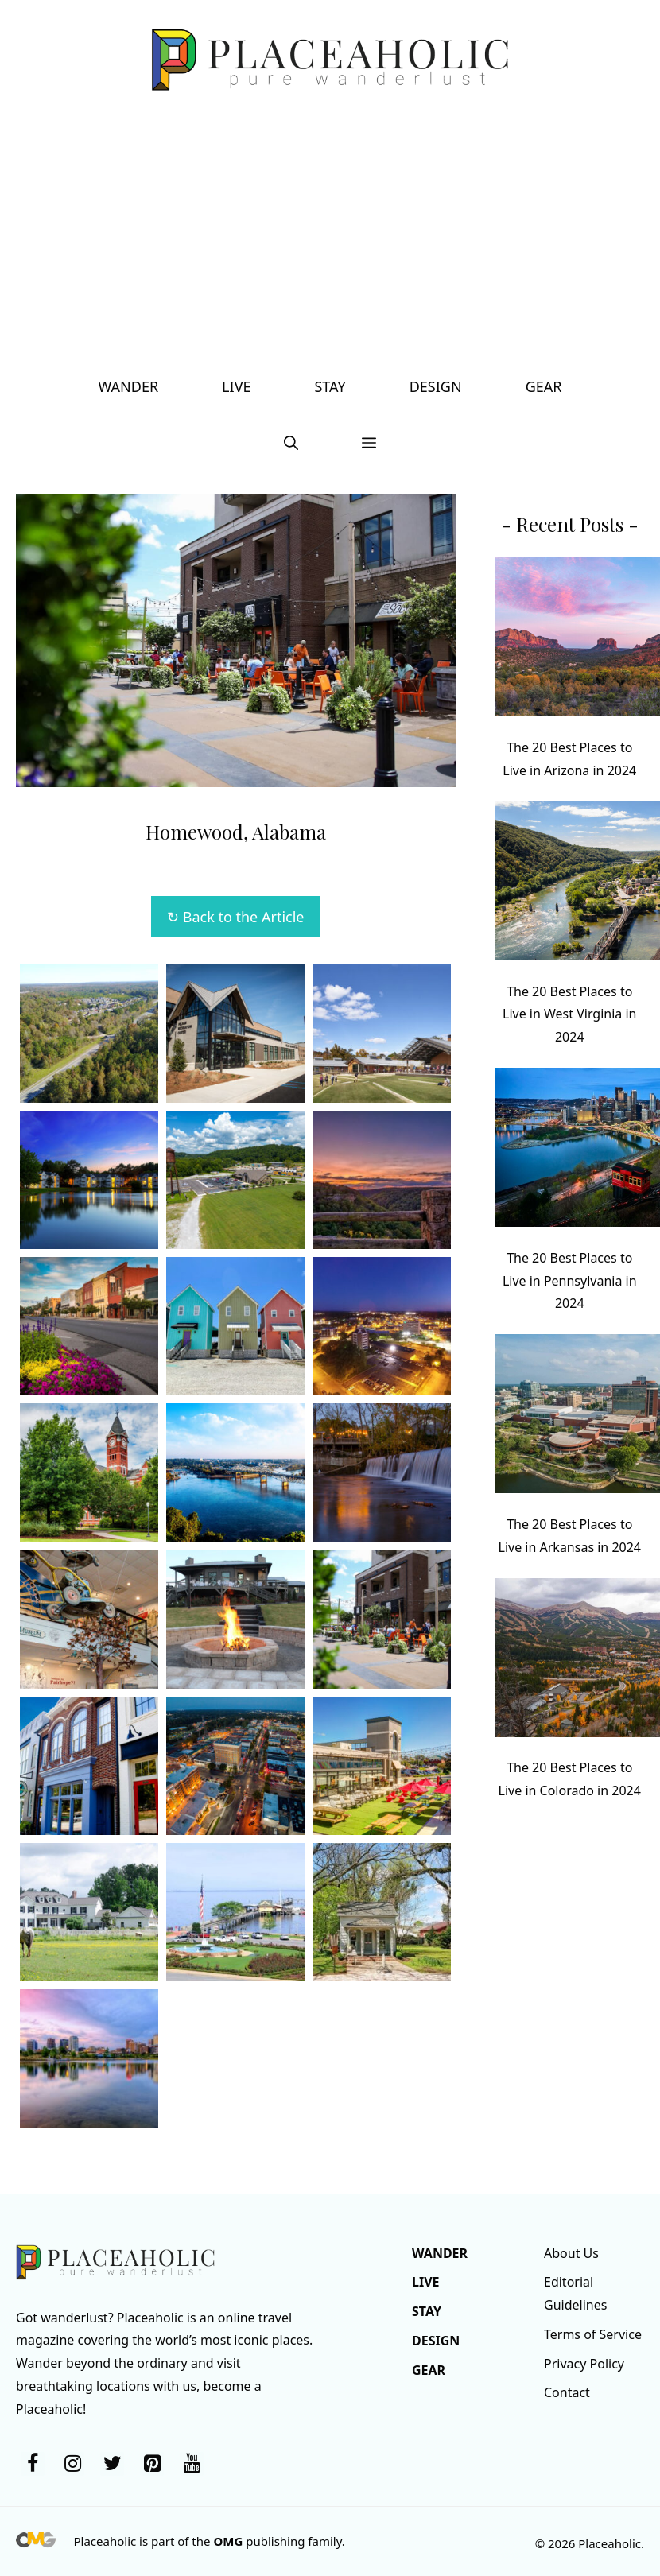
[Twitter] (112, 2464)
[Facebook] (33, 2464)
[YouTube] (192, 2464)
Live (236, 386)
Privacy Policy (584, 2363)
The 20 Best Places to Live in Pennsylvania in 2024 (570, 1281)
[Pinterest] (152, 2464)
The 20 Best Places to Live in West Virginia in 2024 (570, 1014)
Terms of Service (593, 2334)
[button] (291, 442)
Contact (567, 2392)
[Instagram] (72, 2464)
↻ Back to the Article (235, 916)
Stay (329, 386)
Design (436, 386)
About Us (571, 2253)
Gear (544, 386)
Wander (129, 386)
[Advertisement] (330, 239)
